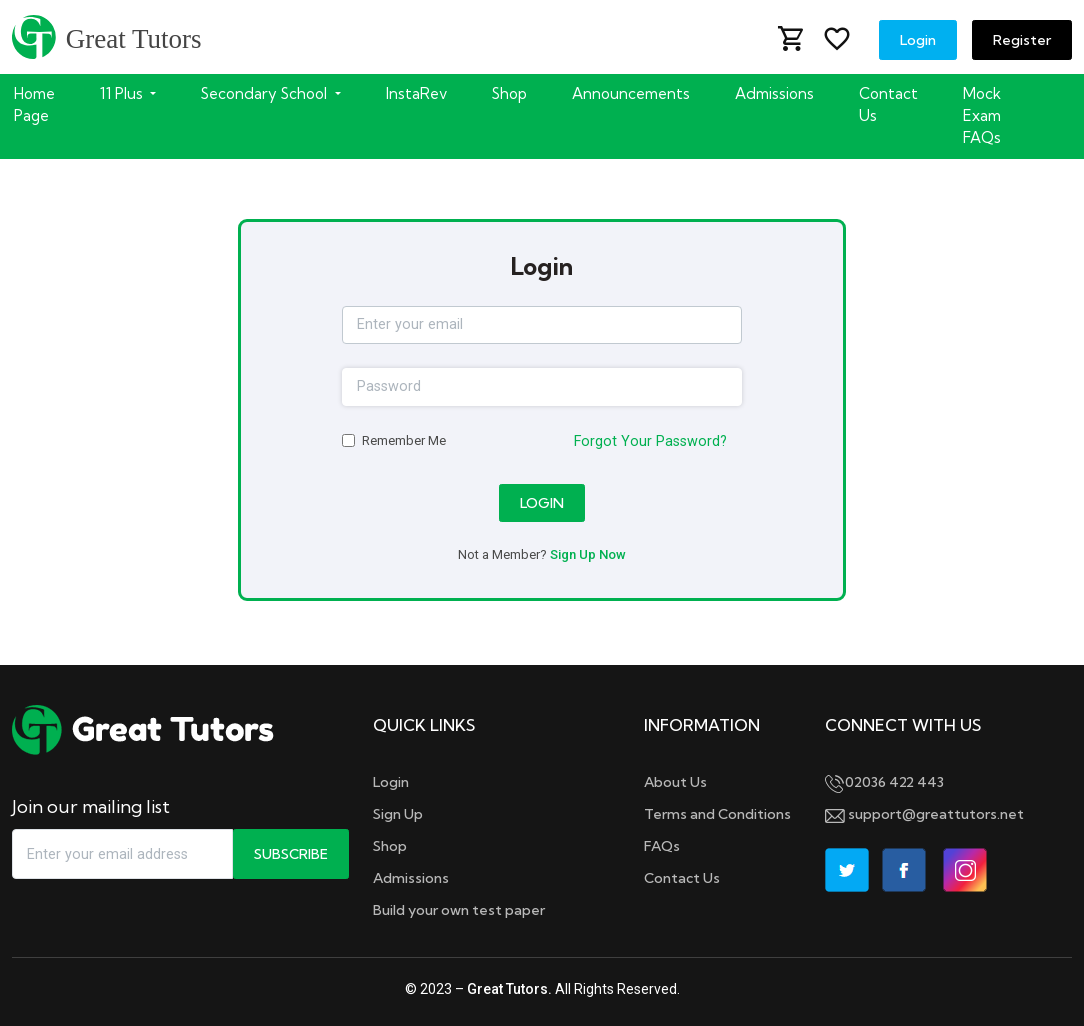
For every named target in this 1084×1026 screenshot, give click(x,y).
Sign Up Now (588, 554)
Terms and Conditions (717, 814)
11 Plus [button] (123, 93)
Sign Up (398, 814)
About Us (675, 782)
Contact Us (888, 104)
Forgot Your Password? (650, 441)
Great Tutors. (509, 989)
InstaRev (416, 93)
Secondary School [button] (266, 93)
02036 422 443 (884, 782)
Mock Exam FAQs (982, 115)
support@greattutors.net (924, 814)
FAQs (662, 846)
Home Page (34, 104)
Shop (509, 93)
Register (1022, 40)
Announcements (631, 93)
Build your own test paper (459, 910)
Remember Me (404, 440)
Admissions (774, 93)
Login (918, 40)
